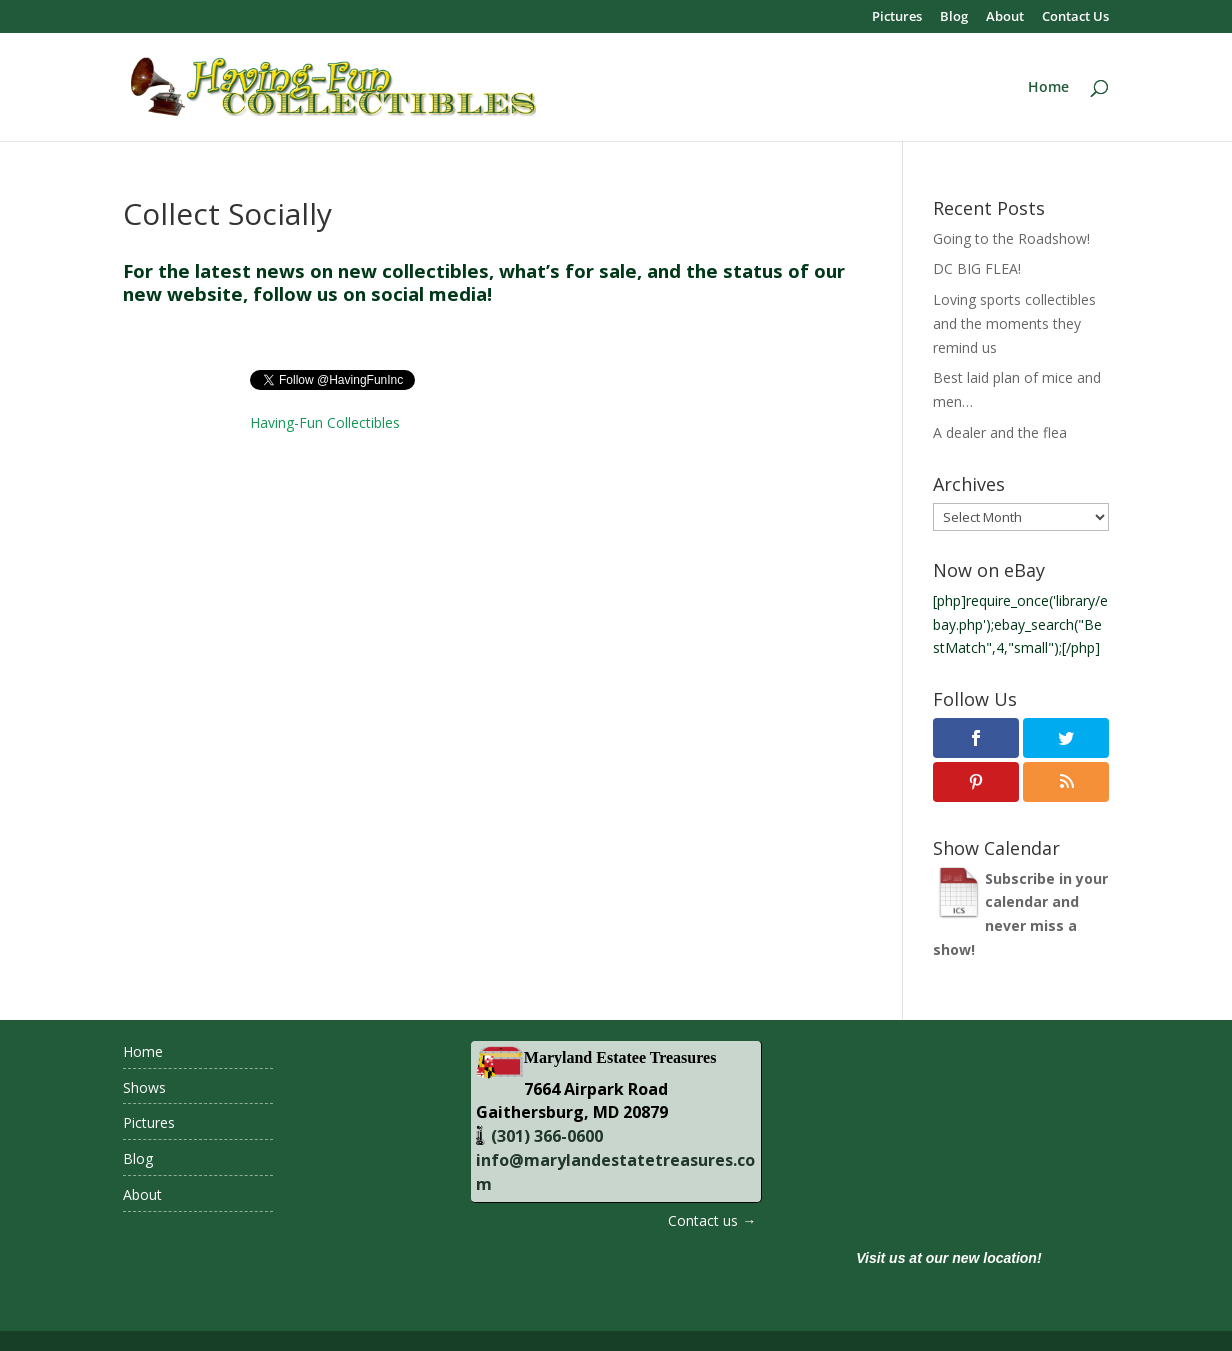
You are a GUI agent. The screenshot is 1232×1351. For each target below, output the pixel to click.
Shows (144, 1087)
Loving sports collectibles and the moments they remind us (1014, 323)
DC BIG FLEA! (977, 268)
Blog (954, 17)
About (1005, 17)
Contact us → (712, 1220)
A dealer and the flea (1000, 432)
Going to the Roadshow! (1011, 238)
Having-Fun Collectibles (325, 422)
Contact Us (1075, 17)
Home (1048, 88)
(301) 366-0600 (545, 1136)
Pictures (897, 17)
